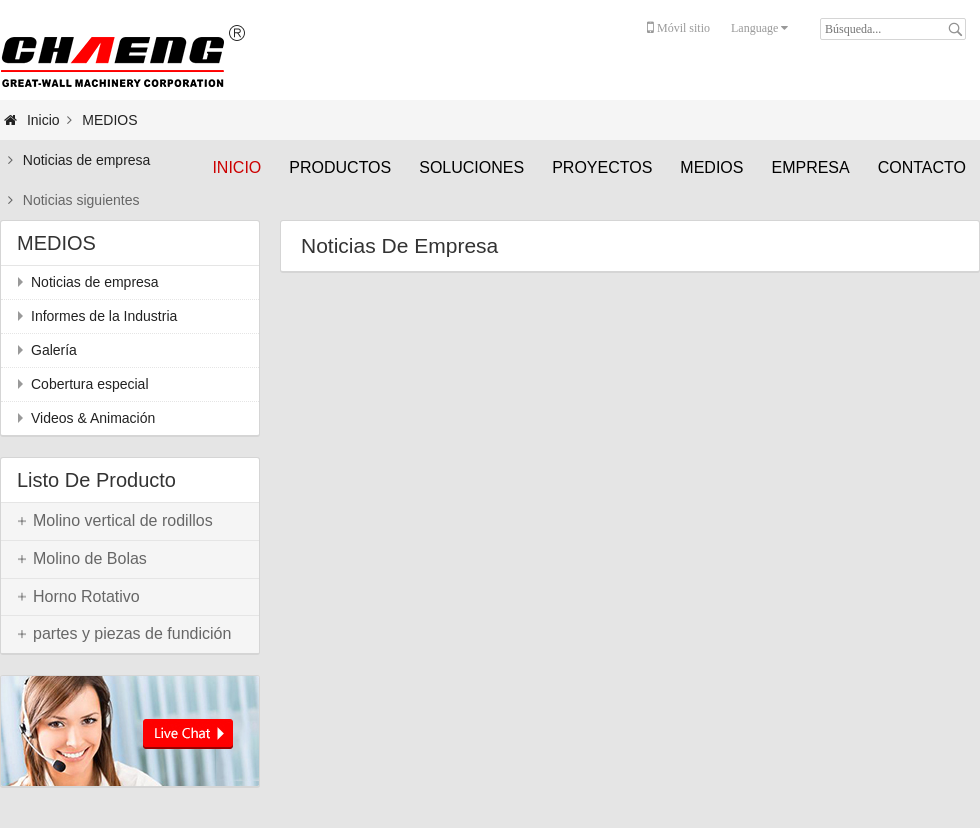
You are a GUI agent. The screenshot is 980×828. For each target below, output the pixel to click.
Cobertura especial (90, 384)
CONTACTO (922, 167)
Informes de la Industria (104, 316)
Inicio (236, 167)
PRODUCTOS (340, 167)
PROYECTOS (602, 167)
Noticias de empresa (87, 160)
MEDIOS (711, 167)
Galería (54, 350)
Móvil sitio (678, 28)
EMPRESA (810, 167)
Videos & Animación (93, 418)
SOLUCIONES (471, 167)
